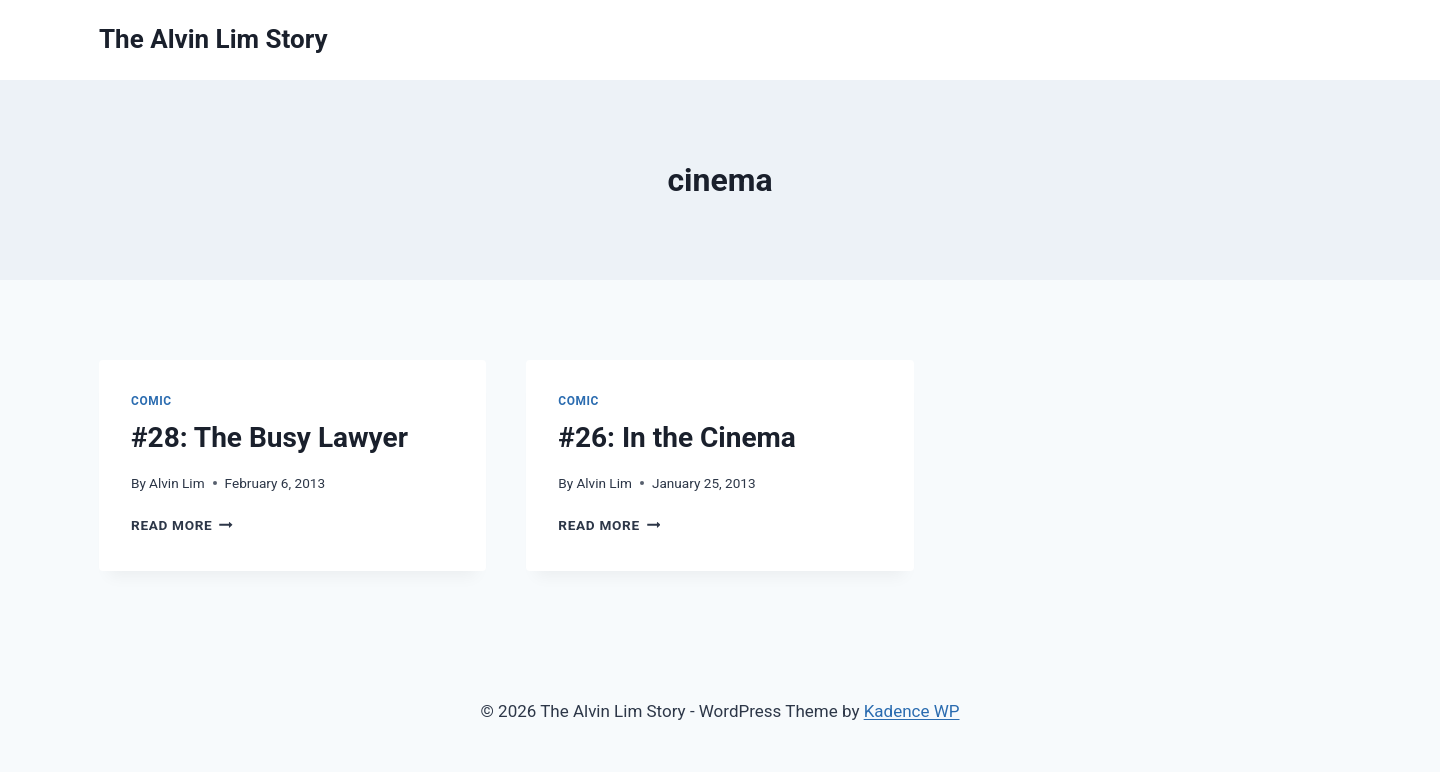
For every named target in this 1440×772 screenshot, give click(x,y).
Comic (151, 401)
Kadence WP (912, 711)
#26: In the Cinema (676, 437)
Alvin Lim (177, 483)
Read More (182, 525)
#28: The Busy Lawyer (269, 437)
